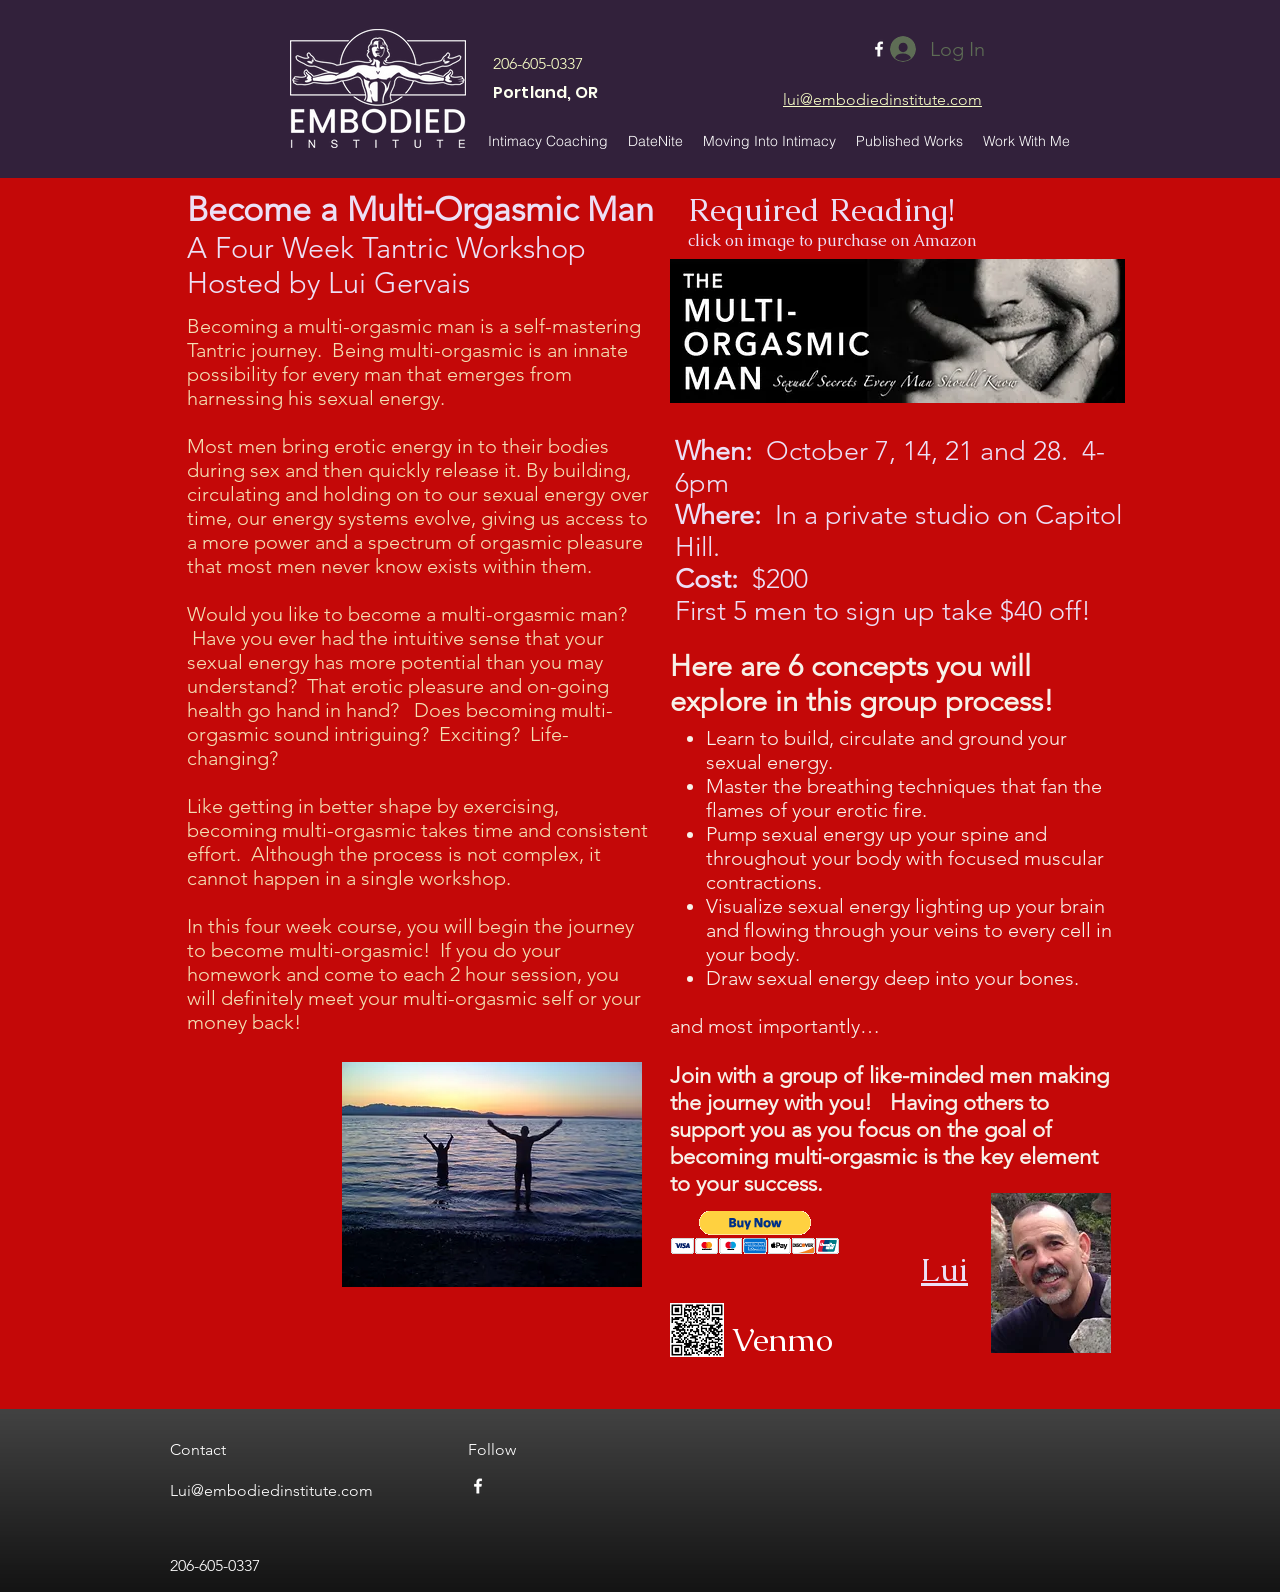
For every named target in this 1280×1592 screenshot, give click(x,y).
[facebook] (478, 1486)
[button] (909, 141)
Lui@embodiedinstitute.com (271, 1490)
